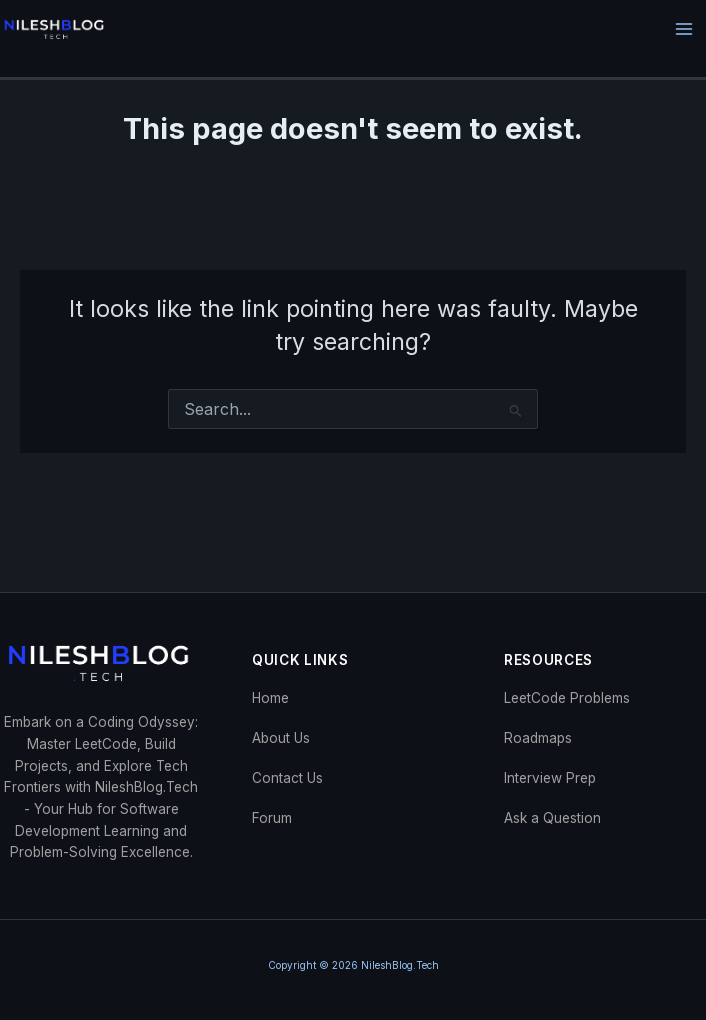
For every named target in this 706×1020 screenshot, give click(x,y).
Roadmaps (538, 738)
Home (270, 698)
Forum (272, 818)
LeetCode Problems (567, 698)
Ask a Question (552, 818)
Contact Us (287, 778)
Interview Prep (550, 778)
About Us (281, 738)
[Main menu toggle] (684, 29)
